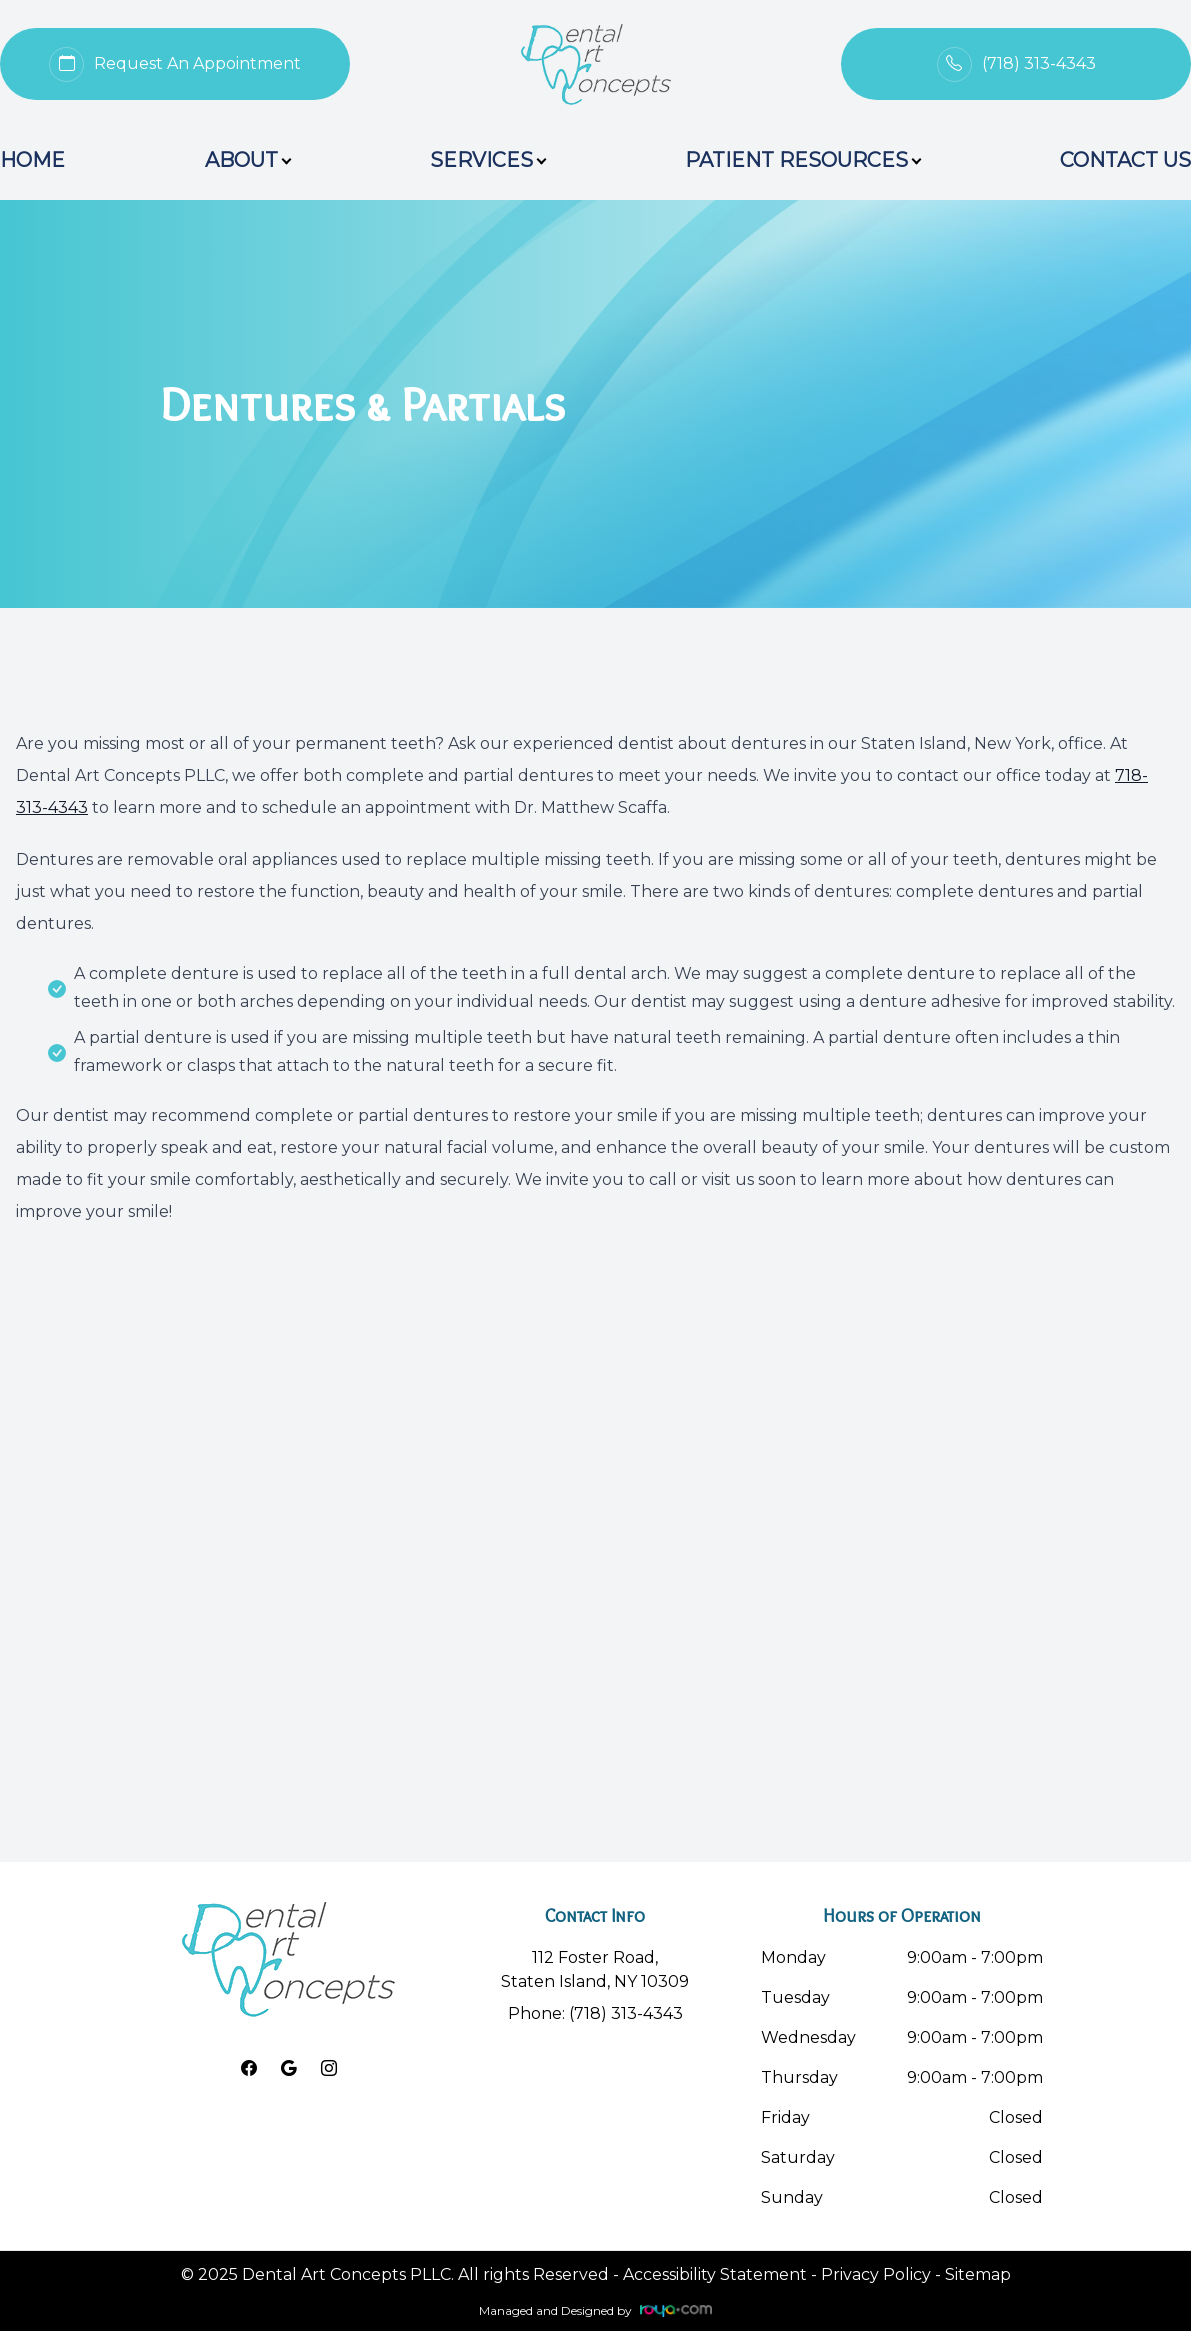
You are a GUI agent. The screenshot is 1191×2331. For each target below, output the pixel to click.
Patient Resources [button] (802, 160)
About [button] (247, 160)
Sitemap (978, 2274)
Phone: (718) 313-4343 (595, 2013)
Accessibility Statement (715, 2274)
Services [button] (487, 160)
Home (32, 160)
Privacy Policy (876, 2274)
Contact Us (1125, 160)
